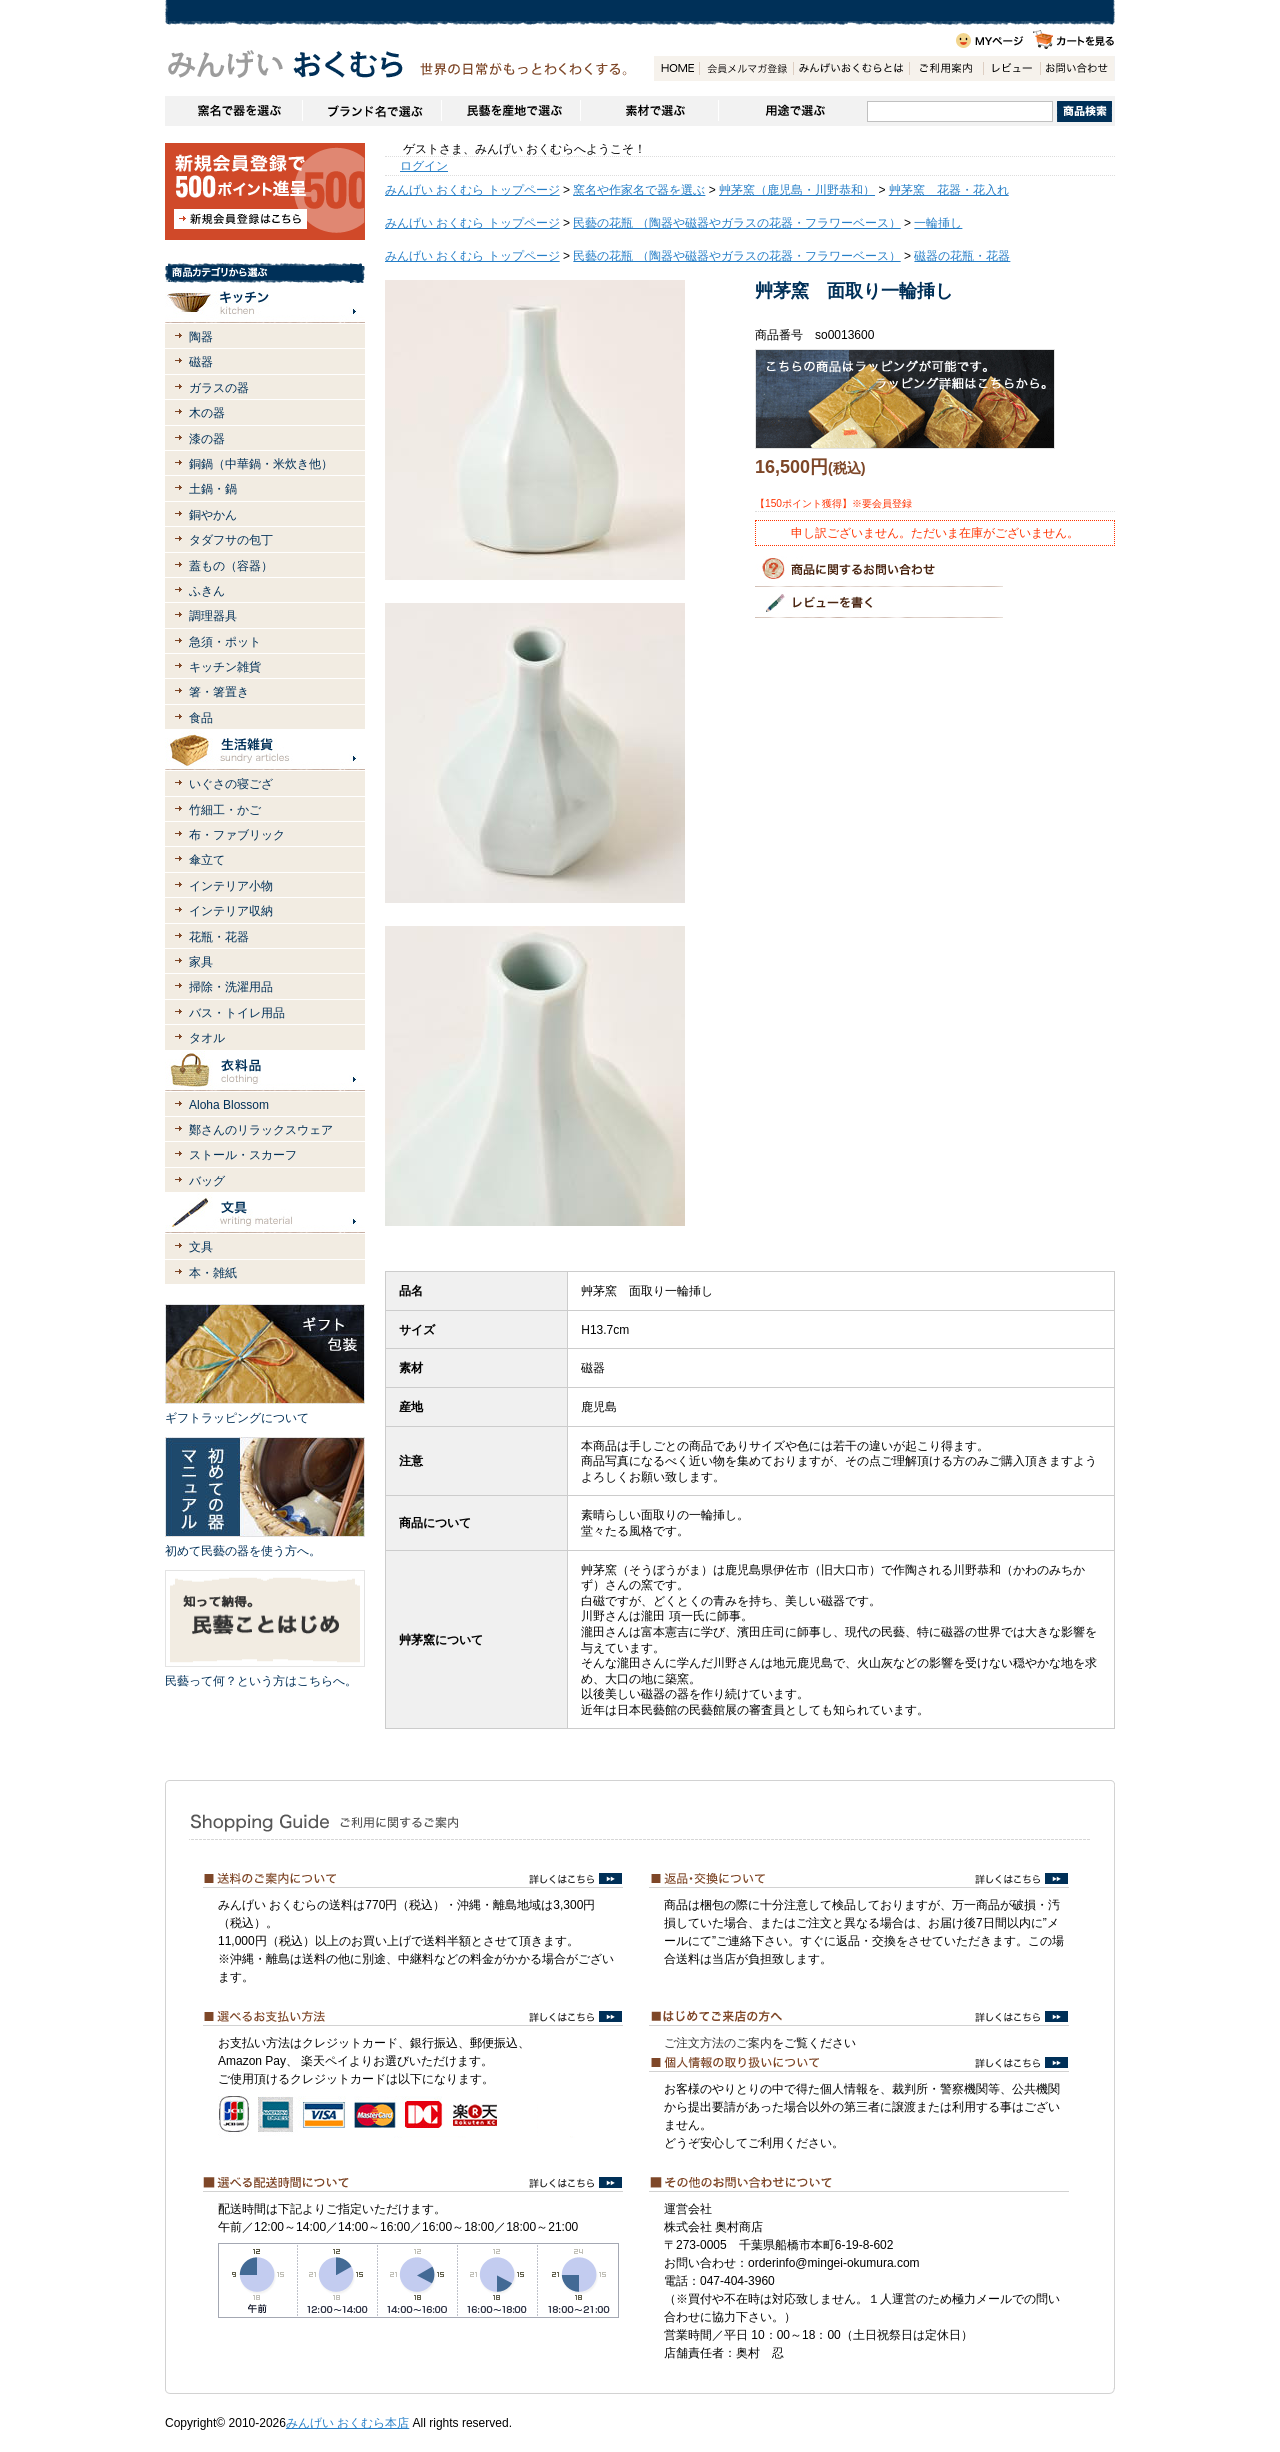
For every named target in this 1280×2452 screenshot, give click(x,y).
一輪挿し (938, 223)
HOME (676, 68)
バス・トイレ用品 (237, 1013)
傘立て (207, 860)
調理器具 (213, 616)
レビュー (1011, 68)
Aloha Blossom (229, 1105)
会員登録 (746, 68)
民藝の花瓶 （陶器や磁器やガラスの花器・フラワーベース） (736, 223)
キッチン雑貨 (225, 667)
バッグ (207, 1181)
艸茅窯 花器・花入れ (949, 190)
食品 (201, 718)
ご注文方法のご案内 (718, 2043)
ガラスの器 (219, 388)
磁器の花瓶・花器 (962, 256)
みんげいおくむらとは (851, 68)
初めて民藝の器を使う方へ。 (243, 1551)
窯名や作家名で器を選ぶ (233, 111)
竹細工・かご (225, 810)
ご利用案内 (946, 68)
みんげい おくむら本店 (347, 2423)
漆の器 (207, 439)
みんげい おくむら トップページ (472, 190)
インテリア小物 (231, 886)
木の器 (207, 413)
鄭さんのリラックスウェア (261, 1130)
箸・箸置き (219, 692)
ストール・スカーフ (243, 1155)
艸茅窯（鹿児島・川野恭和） (797, 190)
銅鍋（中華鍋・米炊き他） (261, 464)
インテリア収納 (231, 911)
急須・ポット (225, 642)
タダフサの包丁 (231, 540)
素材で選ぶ (649, 111)
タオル (207, 1038)
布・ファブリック (237, 835)
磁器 (201, 362)
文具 (201, 1247)
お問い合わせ (1077, 68)
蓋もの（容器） (231, 566)
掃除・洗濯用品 (231, 987)
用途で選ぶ (792, 111)
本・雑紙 (213, 1273)
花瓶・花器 (219, 937)
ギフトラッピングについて (237, 1418)
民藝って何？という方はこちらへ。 (261, 1681)
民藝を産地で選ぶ (510, 111)
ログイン (424, 166)
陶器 (201, 337)
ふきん (207, 591)
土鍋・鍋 (213, 489)
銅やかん (213, 515)
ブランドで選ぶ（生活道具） (371, 111)
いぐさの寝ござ (231, 784)
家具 (201, 962)
